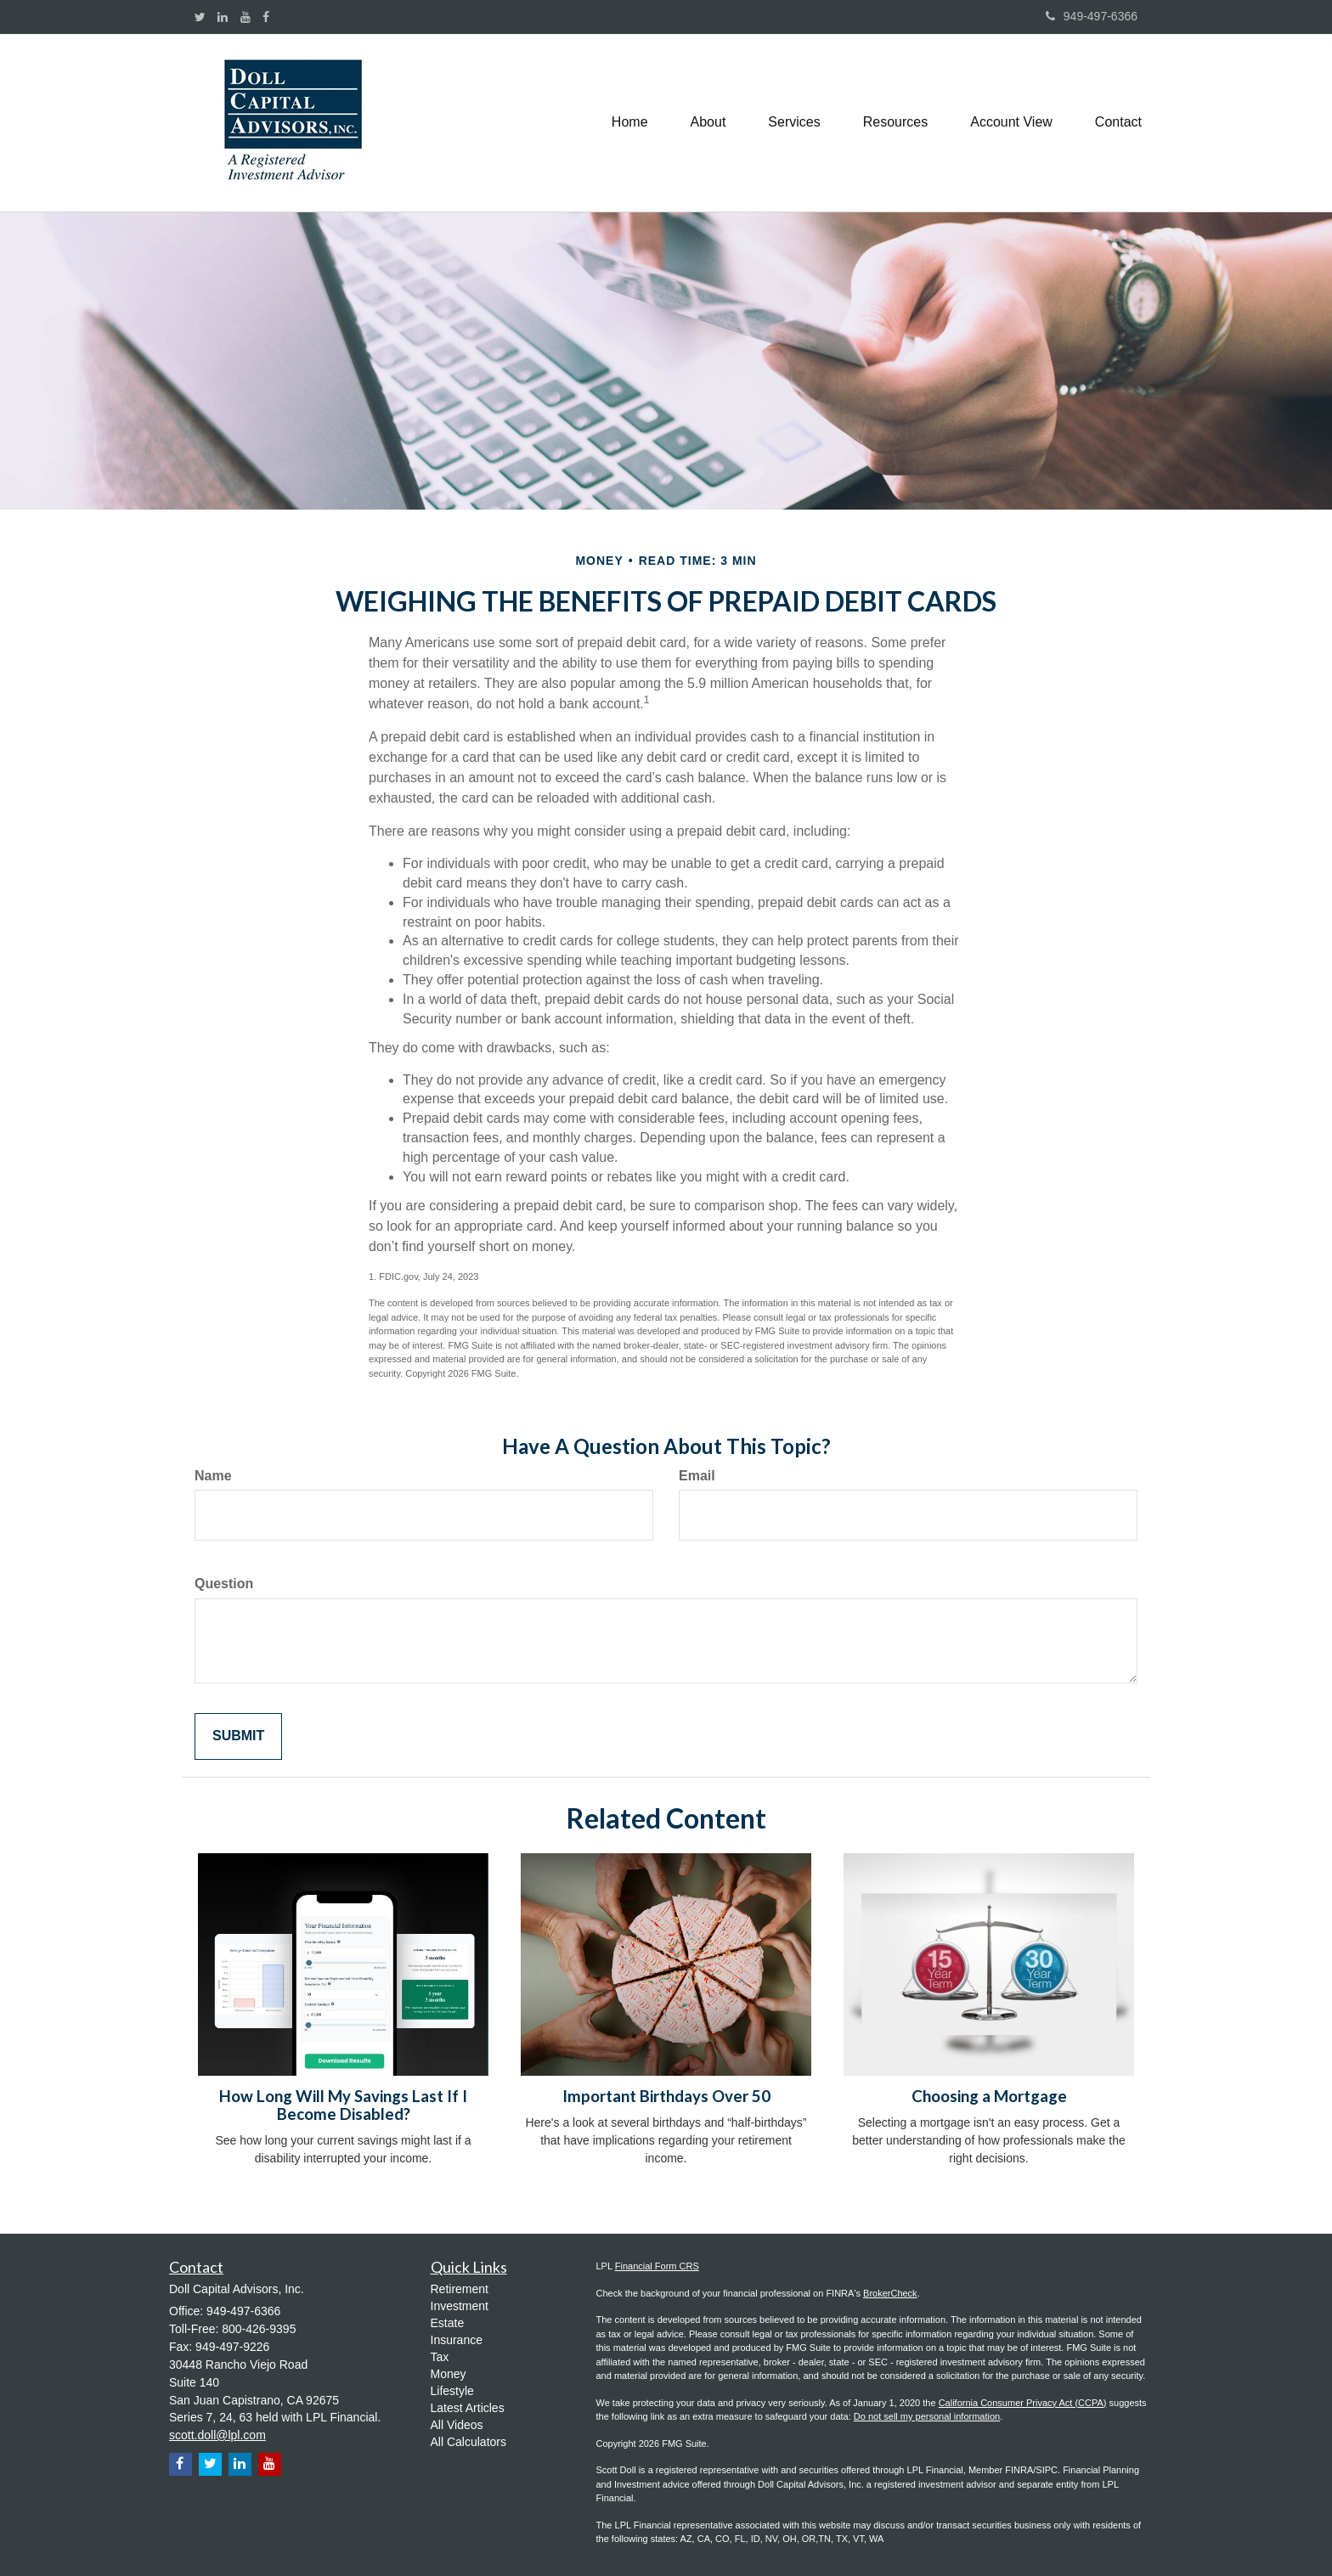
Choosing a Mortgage (989, 2096)
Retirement (459, 2289)
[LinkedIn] (222, 16)
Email (697, 1475)
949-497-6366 (1091, 16)
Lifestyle (452, 2391)
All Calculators (468, 2442)
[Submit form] (238, 1736)
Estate (448, 2323)
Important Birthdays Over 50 (666, 2096)
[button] (708, 122)
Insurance (457, 2340)
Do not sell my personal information (927, 2416)
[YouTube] (245, 16)
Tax (440, 2357)
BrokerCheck (890, 2293)
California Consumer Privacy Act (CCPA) (1023, 2403)
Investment (459, 2306)
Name (213, 1475)
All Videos (457, 2425)
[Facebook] (265, 16)
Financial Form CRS (657, 2266)
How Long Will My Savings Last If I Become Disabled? (343, 2105)
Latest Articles (468, 2408)
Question (224, 1583)
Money (448, 2374)
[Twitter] (200, 16)
